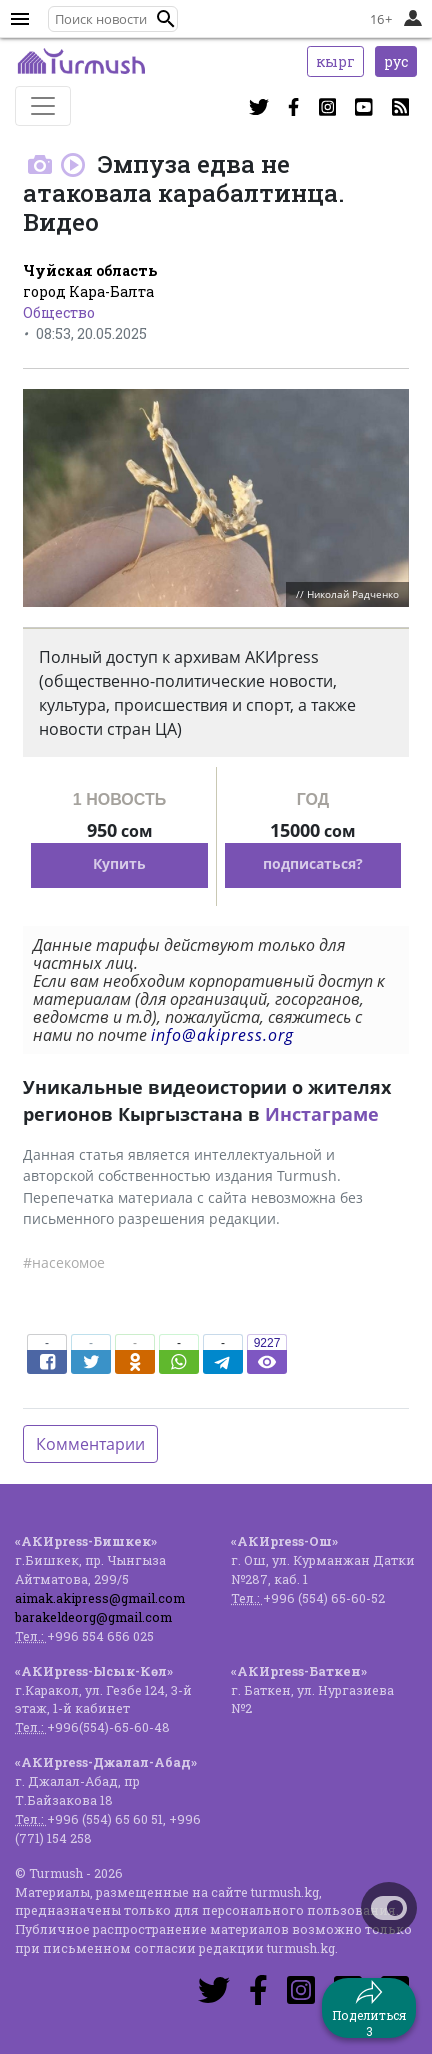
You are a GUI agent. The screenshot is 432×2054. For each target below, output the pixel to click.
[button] (166, 19)
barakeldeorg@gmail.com (93, 1617)
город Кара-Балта (88, 291)
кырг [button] (335, 61)
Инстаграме (322, 1114)
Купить (119, 863)
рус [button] (396, 61)
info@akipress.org (222, 1035)
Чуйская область (90, 270)
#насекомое (64, 1262)
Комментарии (90, 1444)
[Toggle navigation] (43, 106)
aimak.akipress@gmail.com (100, 1598)
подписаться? (313, 863)
